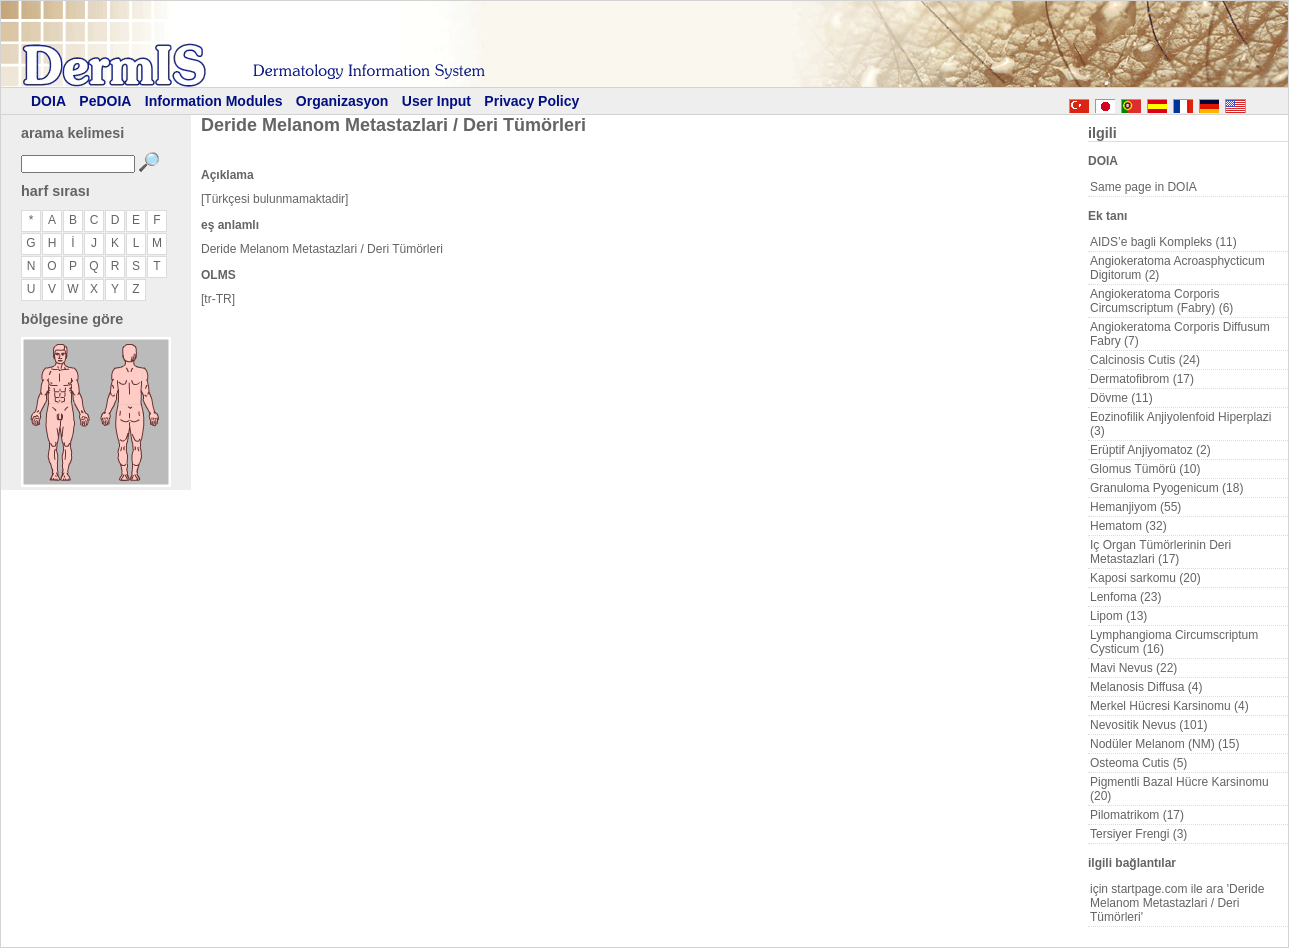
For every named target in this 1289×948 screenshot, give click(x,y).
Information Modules (214, 101)
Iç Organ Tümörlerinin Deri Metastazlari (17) (1160, 552)
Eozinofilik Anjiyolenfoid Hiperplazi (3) (1180, 424)
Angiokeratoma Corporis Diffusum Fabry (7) (1180, 334)
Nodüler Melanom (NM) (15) (1164, 744)
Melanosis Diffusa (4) (1146, 687)
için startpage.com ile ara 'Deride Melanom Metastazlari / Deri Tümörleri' (1177, 903)
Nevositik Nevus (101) (1148, 725)
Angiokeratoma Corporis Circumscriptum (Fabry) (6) (1161, 301)
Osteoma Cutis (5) (1138, 763)
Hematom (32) (1128, 526)
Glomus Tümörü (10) (1145, 469)
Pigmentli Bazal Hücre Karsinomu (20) (1179, 789)
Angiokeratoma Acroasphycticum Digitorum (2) (1177, 268)
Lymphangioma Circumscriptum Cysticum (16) (1174, 642)
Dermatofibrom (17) (1142, 379)
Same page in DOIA (1143, 187)
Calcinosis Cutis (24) (1145, 360)
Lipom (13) (1118, 616)
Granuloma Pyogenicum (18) (1166, 488)
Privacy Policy (531, 101)
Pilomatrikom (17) (1137, 815)
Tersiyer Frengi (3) (1138, 834)
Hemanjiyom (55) (1135, 507)
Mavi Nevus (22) (1133, 668)
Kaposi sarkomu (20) (1145, 578)
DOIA (48, 101)
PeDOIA (105, 101)
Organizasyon (342, 101)
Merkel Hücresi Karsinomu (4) (1169, 706)
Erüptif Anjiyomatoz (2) (1150, 450)
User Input (436, 101)
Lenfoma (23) (1125, 597)
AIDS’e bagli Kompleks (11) (1163, 242)
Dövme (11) (1121, 398)
